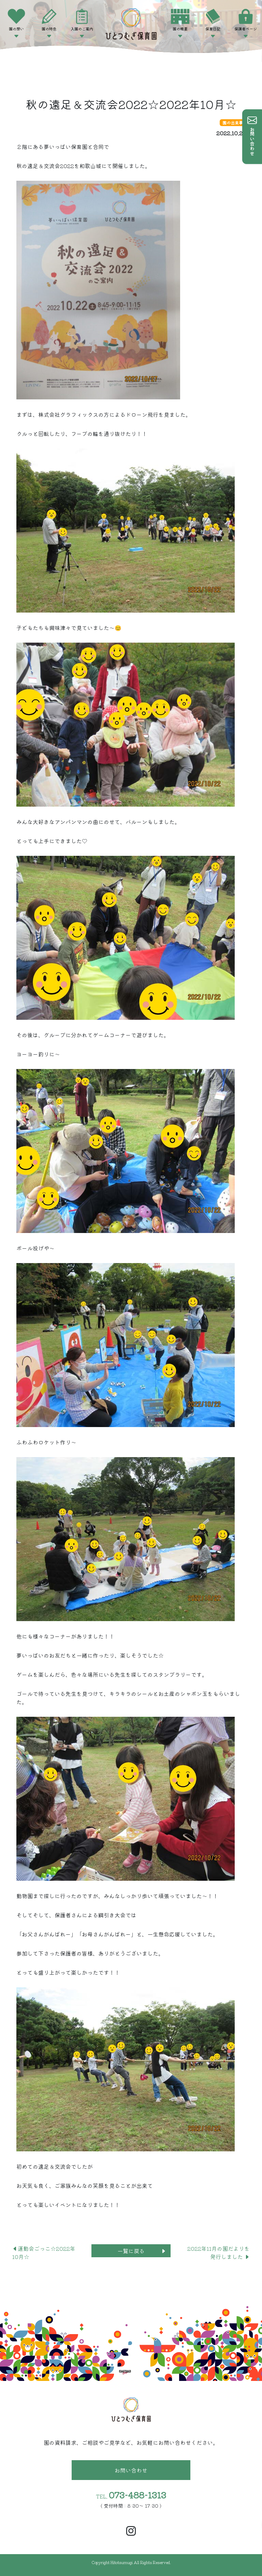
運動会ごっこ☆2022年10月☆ (43, 2252)
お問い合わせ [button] (131, 2470)
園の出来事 (232, 122)
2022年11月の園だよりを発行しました (218, 2252)
